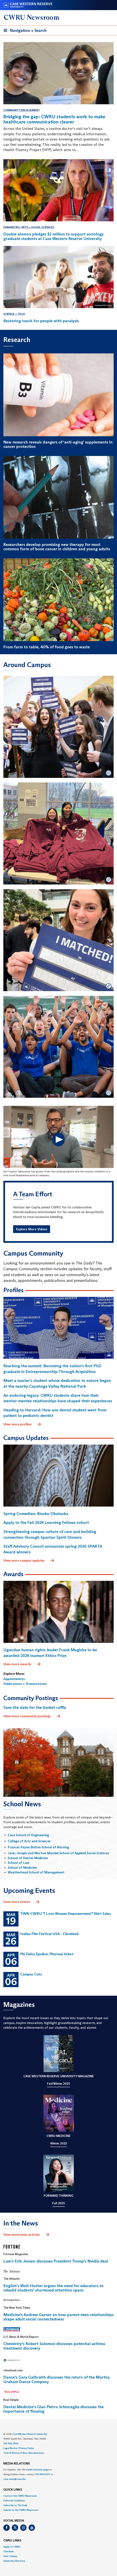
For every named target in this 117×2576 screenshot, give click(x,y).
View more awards (22, 1664)
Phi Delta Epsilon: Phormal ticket (46, 1954)
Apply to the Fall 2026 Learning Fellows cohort (46, 1522)
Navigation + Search (24, 31)
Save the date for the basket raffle (34, 1707)
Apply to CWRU (11, 2546)
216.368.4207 (42, 2474)
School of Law (18, 1863)
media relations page (37, 2469)
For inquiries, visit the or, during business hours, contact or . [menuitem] (28, 2474)
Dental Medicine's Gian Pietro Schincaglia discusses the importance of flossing (53, 2409)
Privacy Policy (26, 2448)
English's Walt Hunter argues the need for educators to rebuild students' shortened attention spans (53, 2288)
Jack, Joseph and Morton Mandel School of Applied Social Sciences (58, 1853)
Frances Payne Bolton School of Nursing (38, 1847)
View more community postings (32, 1716)
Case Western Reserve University (29, 2434)
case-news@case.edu (14, 2478)
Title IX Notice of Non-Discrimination (23, 2452)
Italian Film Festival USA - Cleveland (49, 1934)
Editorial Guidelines (14, 2500)
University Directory (14, 2560)
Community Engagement (21, 110)
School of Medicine (22, 1868)
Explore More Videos (31, 1229)
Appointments (14, 1679)
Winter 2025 (58, 2143)
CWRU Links (12, 2540)
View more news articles (21, 2235)
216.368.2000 (10, 2443)
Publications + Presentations (25, 1684)
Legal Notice (10, 2448)
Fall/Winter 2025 (58, 2083)
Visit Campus (10, 2556)
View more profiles (22, 1424)
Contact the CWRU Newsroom (20, 2495)
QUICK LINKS (12, 2489)
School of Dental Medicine (28, 1858)
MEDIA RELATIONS (16, 2463)
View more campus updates (28, 1560)
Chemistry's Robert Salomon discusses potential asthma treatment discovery (54, 2345)
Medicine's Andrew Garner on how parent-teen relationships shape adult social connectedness (58, 2316)
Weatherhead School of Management (36, 1872)
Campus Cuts (31, 1974)
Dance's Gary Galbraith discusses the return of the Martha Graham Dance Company (56, 2379)
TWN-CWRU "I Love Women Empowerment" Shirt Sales (65, 1913)
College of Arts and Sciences (29, 1841)
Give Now (8, 2551)
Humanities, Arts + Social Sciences (28, 227)
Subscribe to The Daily (15, 2505)
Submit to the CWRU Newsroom (20, 2509)
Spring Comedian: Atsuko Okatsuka (35, 1513)
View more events (21, 1902)
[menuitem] (58, 2495)
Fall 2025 (58, 2203)
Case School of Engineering (28, 1835)
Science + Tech (14, 313)
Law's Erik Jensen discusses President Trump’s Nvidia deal (55, 2261)
